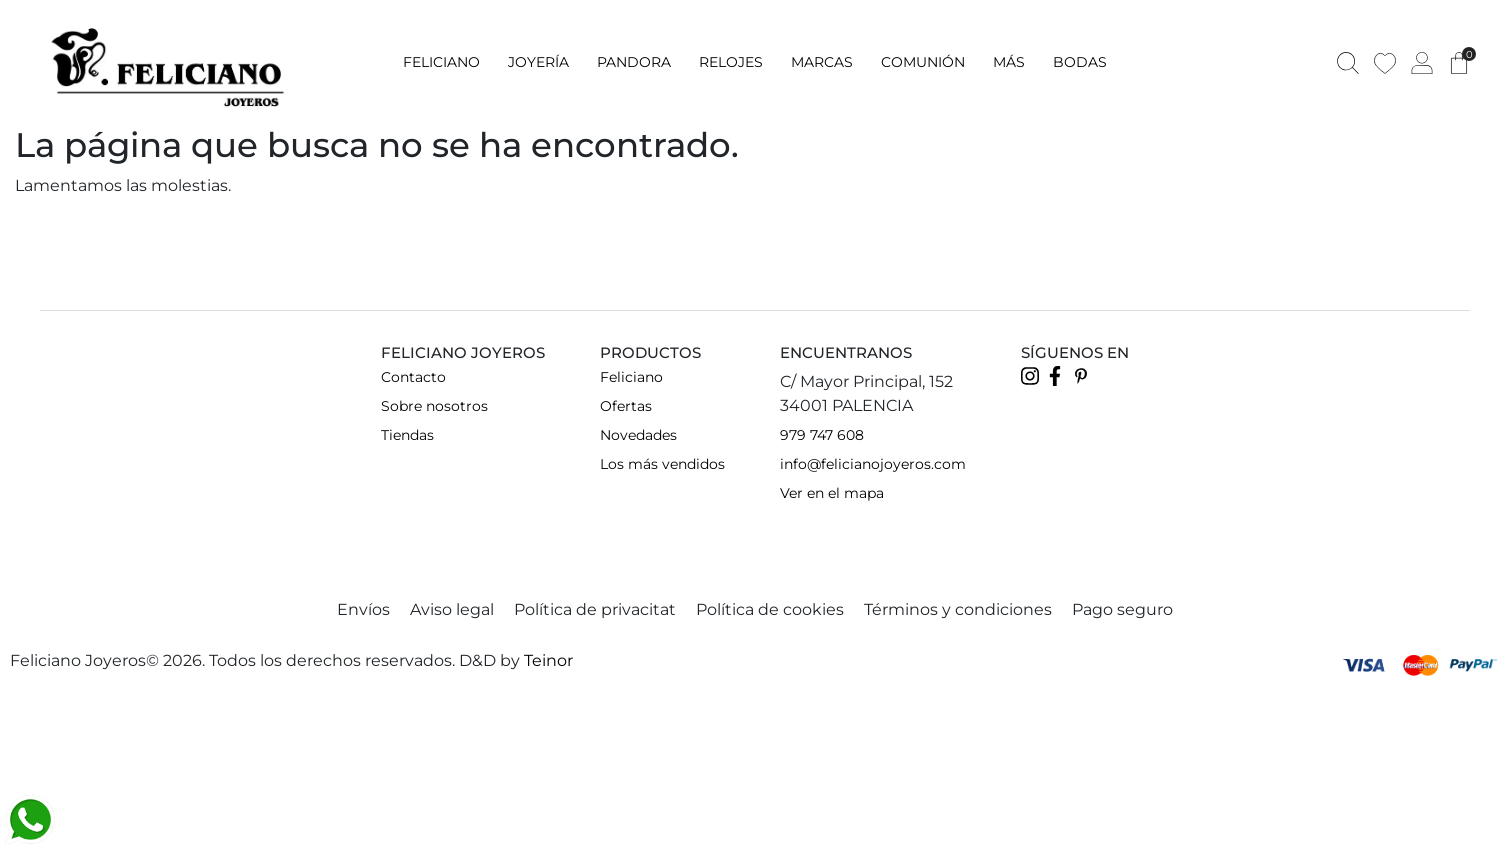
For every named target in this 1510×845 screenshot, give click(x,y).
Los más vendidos (662, 464)
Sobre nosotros (434, 406)
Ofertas (626, 406)
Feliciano (631, 377)
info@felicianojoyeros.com (873, 464)
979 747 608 (822, 435)
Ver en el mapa (832, 493)
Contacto (413, 377)
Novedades (638, 435)
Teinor (548, 660)
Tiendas (407, 435)
